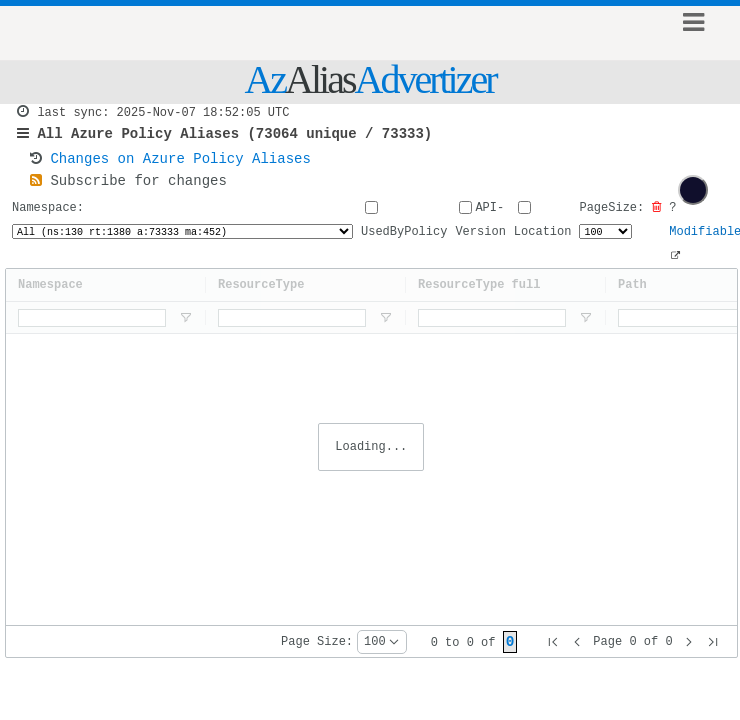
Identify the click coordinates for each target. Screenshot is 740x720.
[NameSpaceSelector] (182, 244)
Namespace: (182, 232)
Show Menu (693, 33)
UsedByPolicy (403, 233)
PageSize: (610, 232)
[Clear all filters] (655, 220)
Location (542, 233)
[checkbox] (693, 190)
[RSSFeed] (36, 191)
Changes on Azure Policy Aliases (180, 166)
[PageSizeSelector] (604, 244)
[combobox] (382, 642)
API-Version (479, 231)
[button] (553, 642)
